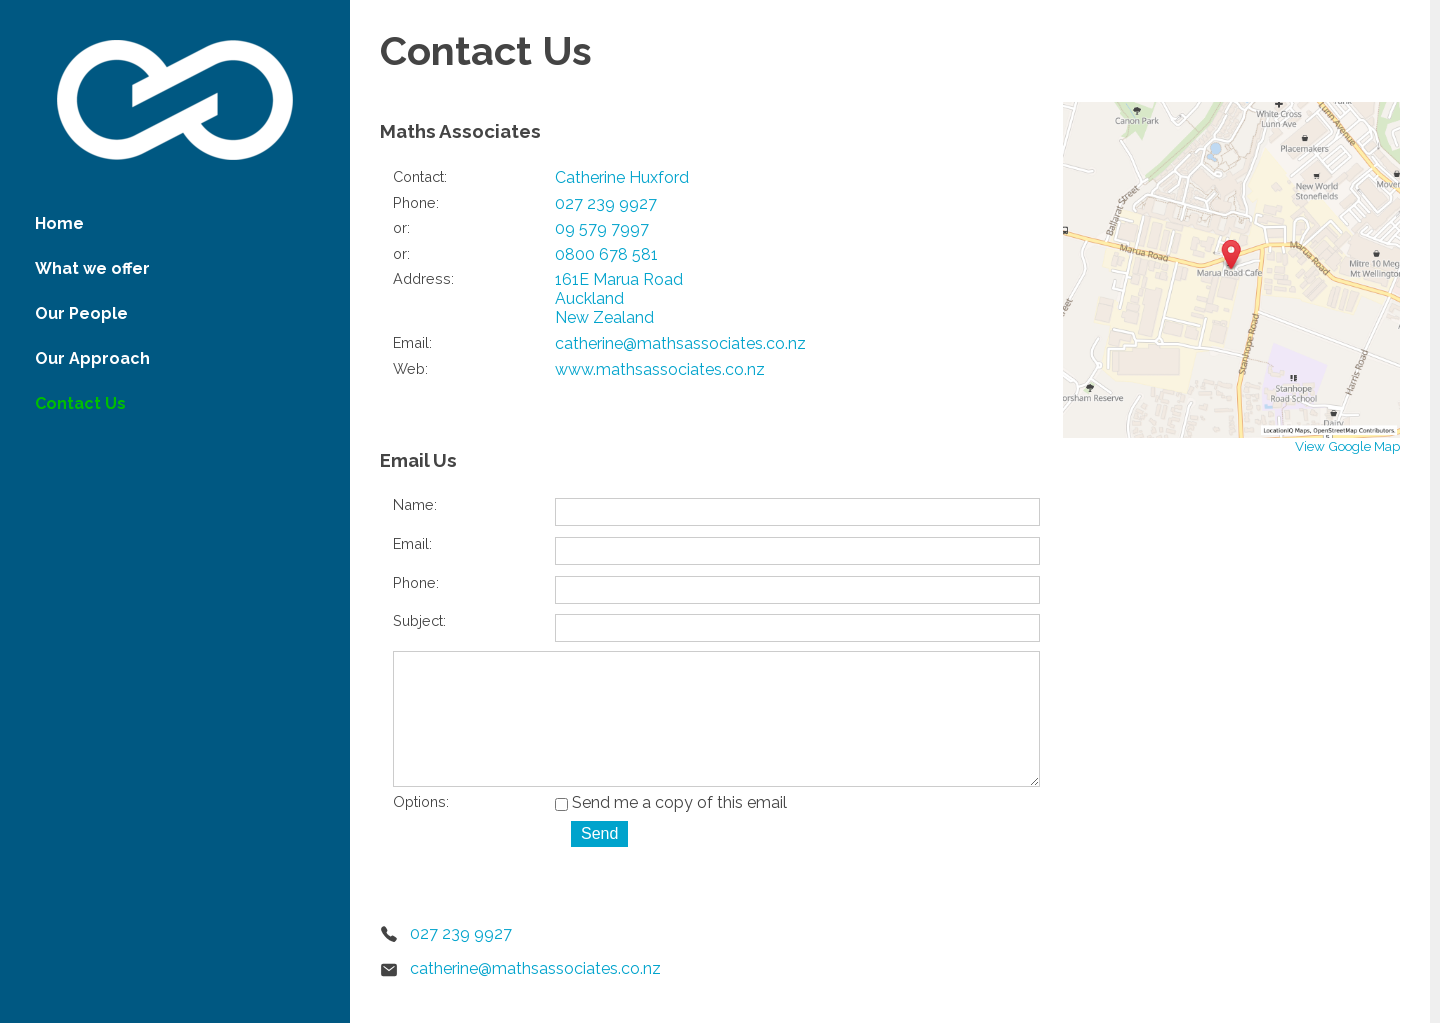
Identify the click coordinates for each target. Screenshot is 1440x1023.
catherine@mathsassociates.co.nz (680, 343)
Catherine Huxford (622, 177)
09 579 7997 (602, 228)
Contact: (420, 176)
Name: (415, 504)
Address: (423, 278)
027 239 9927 (606, 203)
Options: (421, 829)
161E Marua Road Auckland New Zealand (619, 298)
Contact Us (80, 403)
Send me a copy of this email (671, 830)
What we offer (92, 268)
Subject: (419, 620)
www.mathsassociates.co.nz (660, 369)
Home (59, 223)
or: (401, 227)
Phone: (416, 202)
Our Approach (92, 358)
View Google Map (1347, 446)
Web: (410, 368)
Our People (81, 313)
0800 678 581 (606, 254)
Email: (412, 342)
